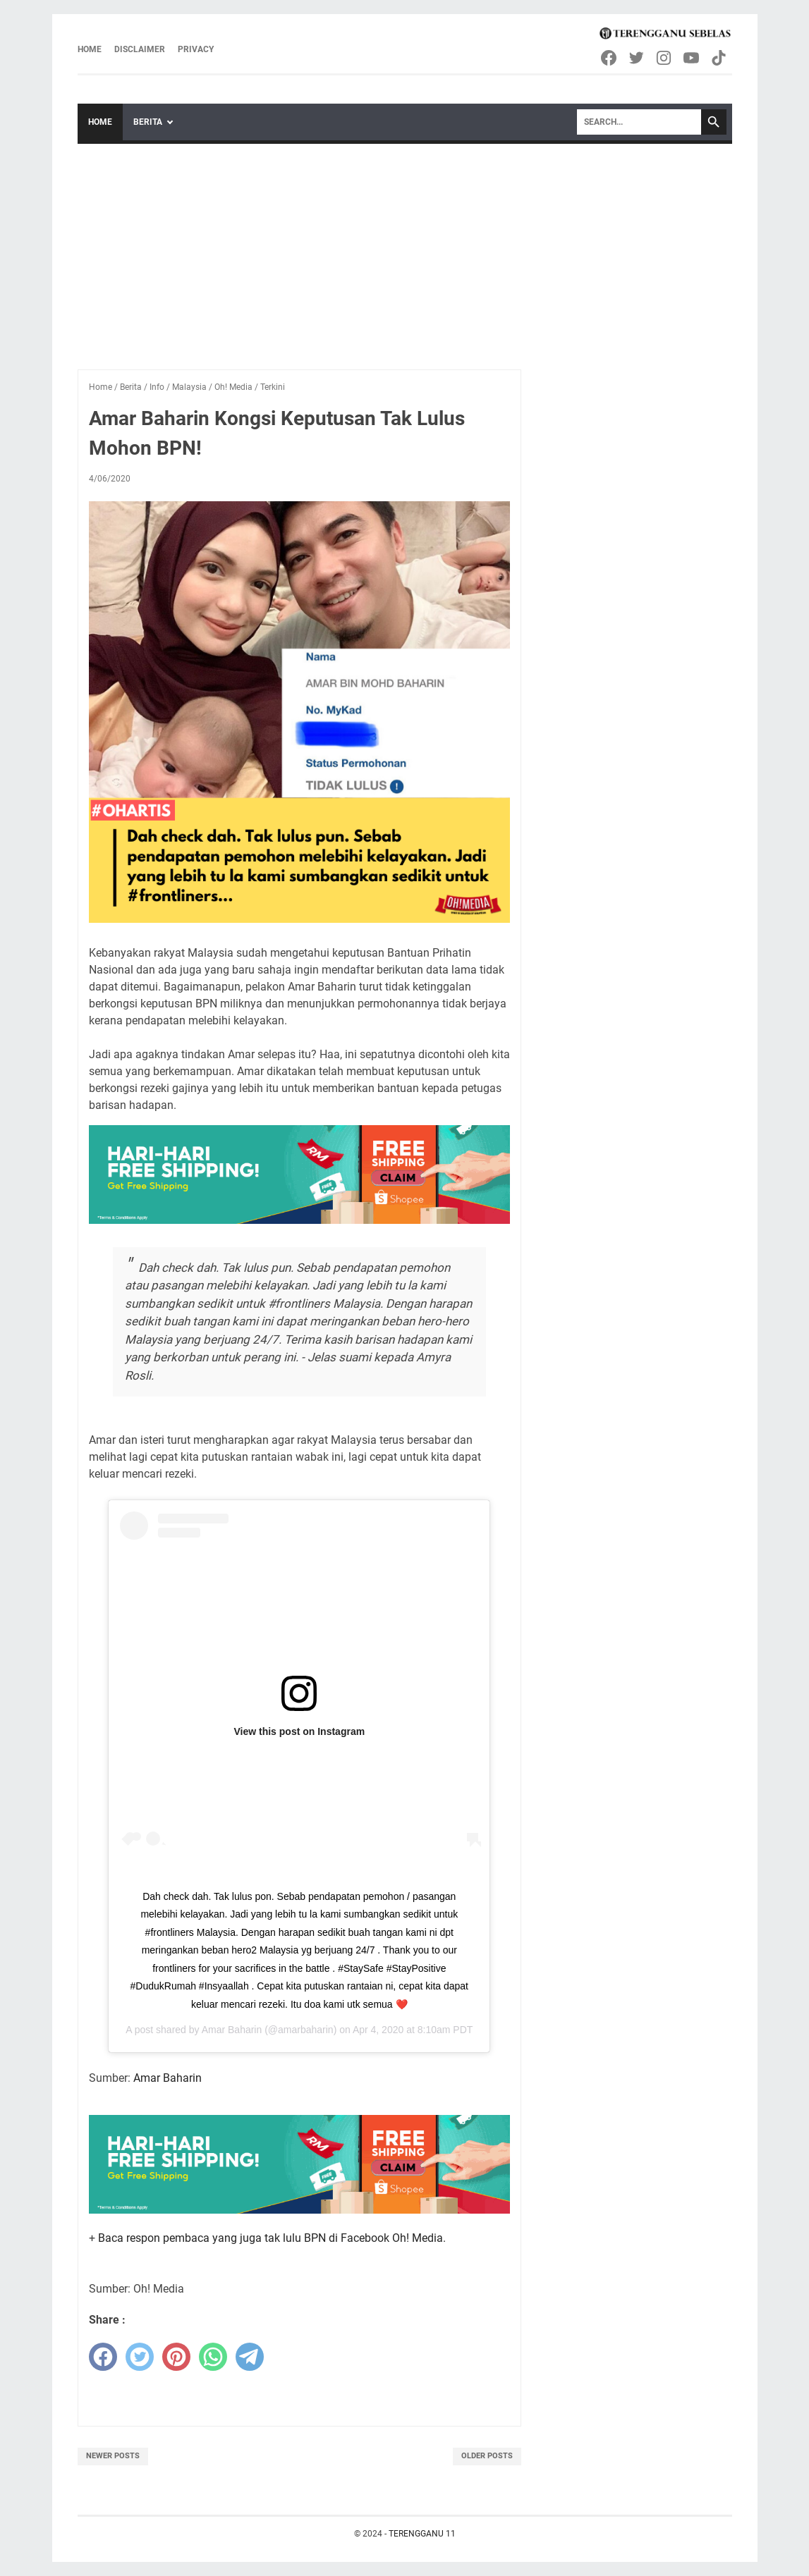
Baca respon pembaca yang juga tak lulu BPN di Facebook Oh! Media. (272, 2238)
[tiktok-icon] (719, 58)
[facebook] (103, 2357)
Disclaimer (139, 49)
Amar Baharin (232, 2029)
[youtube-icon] (692, 58)
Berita (147, 122)
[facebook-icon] (609, 58)
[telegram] (250, 2357)
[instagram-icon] (664, 58)
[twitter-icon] (637, 58)
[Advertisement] (405, 249)
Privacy (196, 49)
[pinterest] (176, 2357)
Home (90, 49)
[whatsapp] (213, 2357)
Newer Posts (113, 2455)
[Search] (639, 122)
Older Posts (487, 2455)
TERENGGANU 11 (422, 2534)
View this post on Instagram (299, 1731)
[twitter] (140, 2357)
